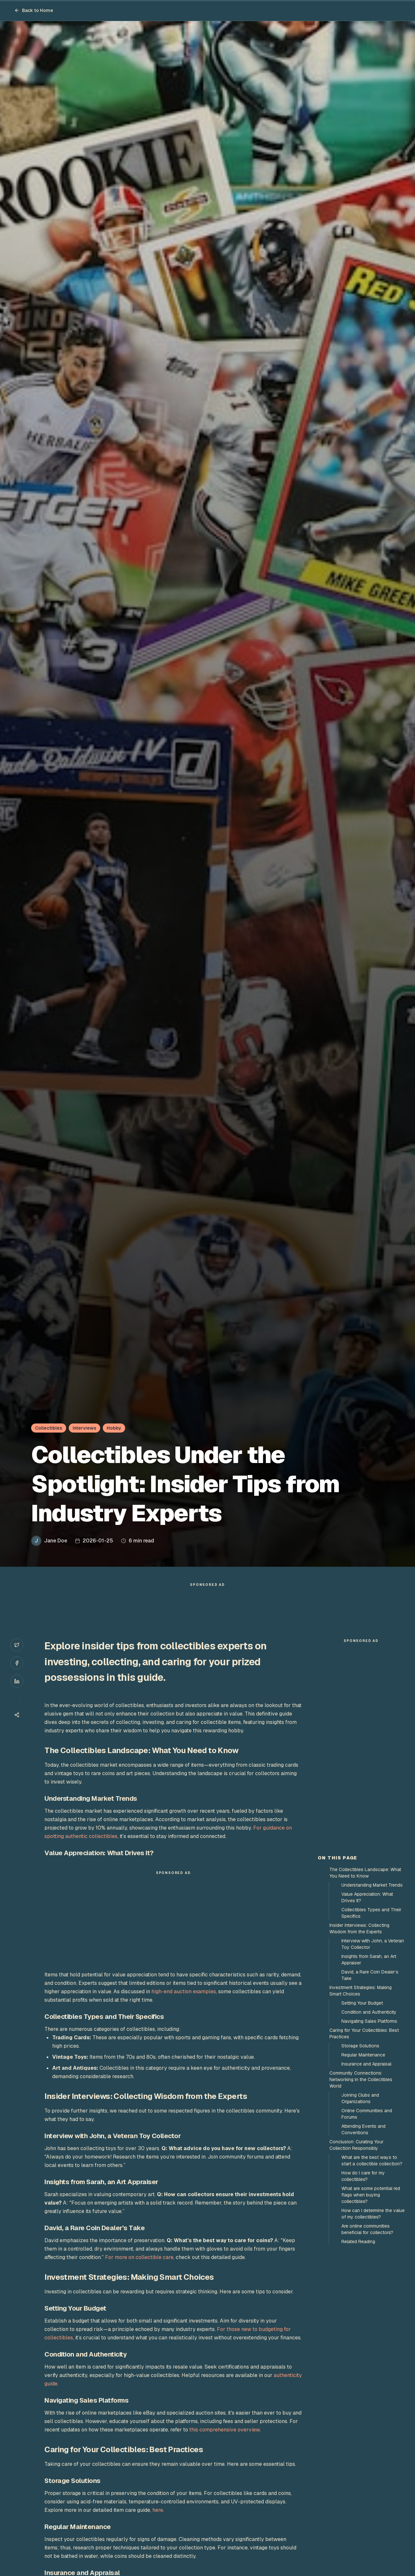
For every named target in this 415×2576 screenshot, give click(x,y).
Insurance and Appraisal (366, 2064)
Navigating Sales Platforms (369, 2021)
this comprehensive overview (224, 2429)
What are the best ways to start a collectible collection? (371, 2160)
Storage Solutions (360, 2046)
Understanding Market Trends (372, 1885)
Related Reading (358, 2241)
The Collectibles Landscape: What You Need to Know (365, 1873)
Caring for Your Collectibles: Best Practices (364, 2033)
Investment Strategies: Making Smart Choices (360, 1991)
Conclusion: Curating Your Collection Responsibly (356, 2145)
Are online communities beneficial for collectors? (367, 2229)
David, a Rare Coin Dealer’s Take (369, 1975)
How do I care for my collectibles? (363, 2176)
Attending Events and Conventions (363, 2129)
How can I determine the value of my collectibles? (373, 2213)
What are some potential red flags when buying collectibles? (370, 2194)
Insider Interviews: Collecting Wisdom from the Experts (359, 1928)
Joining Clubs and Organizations (360, 2098)
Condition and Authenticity (369, 2012)
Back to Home (33, 10)
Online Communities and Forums (366, 2114)
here (157, 2510)
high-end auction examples (183, 1991)
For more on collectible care (139, 2257)
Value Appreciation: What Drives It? (367, 1897)
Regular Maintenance (363, 2055)
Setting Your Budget (362, 2003)
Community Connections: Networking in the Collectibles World (360, 2079)
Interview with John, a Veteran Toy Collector (372, 1944)
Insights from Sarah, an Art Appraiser (368, 1959)
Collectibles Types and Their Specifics (371, 1913)
